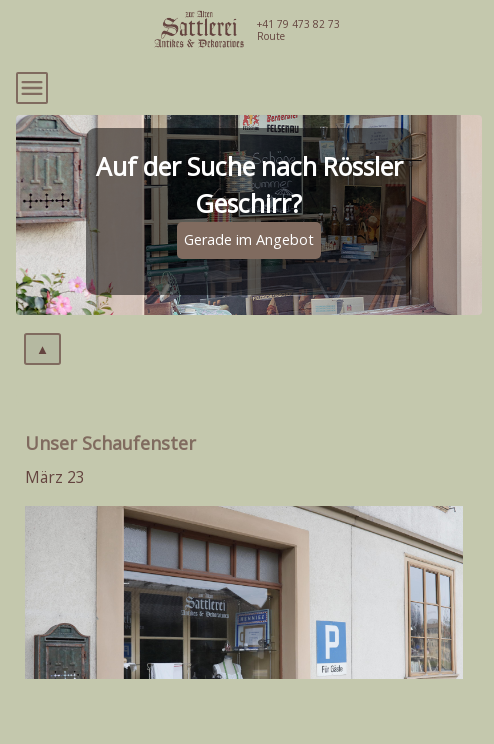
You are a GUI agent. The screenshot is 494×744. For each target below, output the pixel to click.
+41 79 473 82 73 (298, 24)
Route (271, 36)
